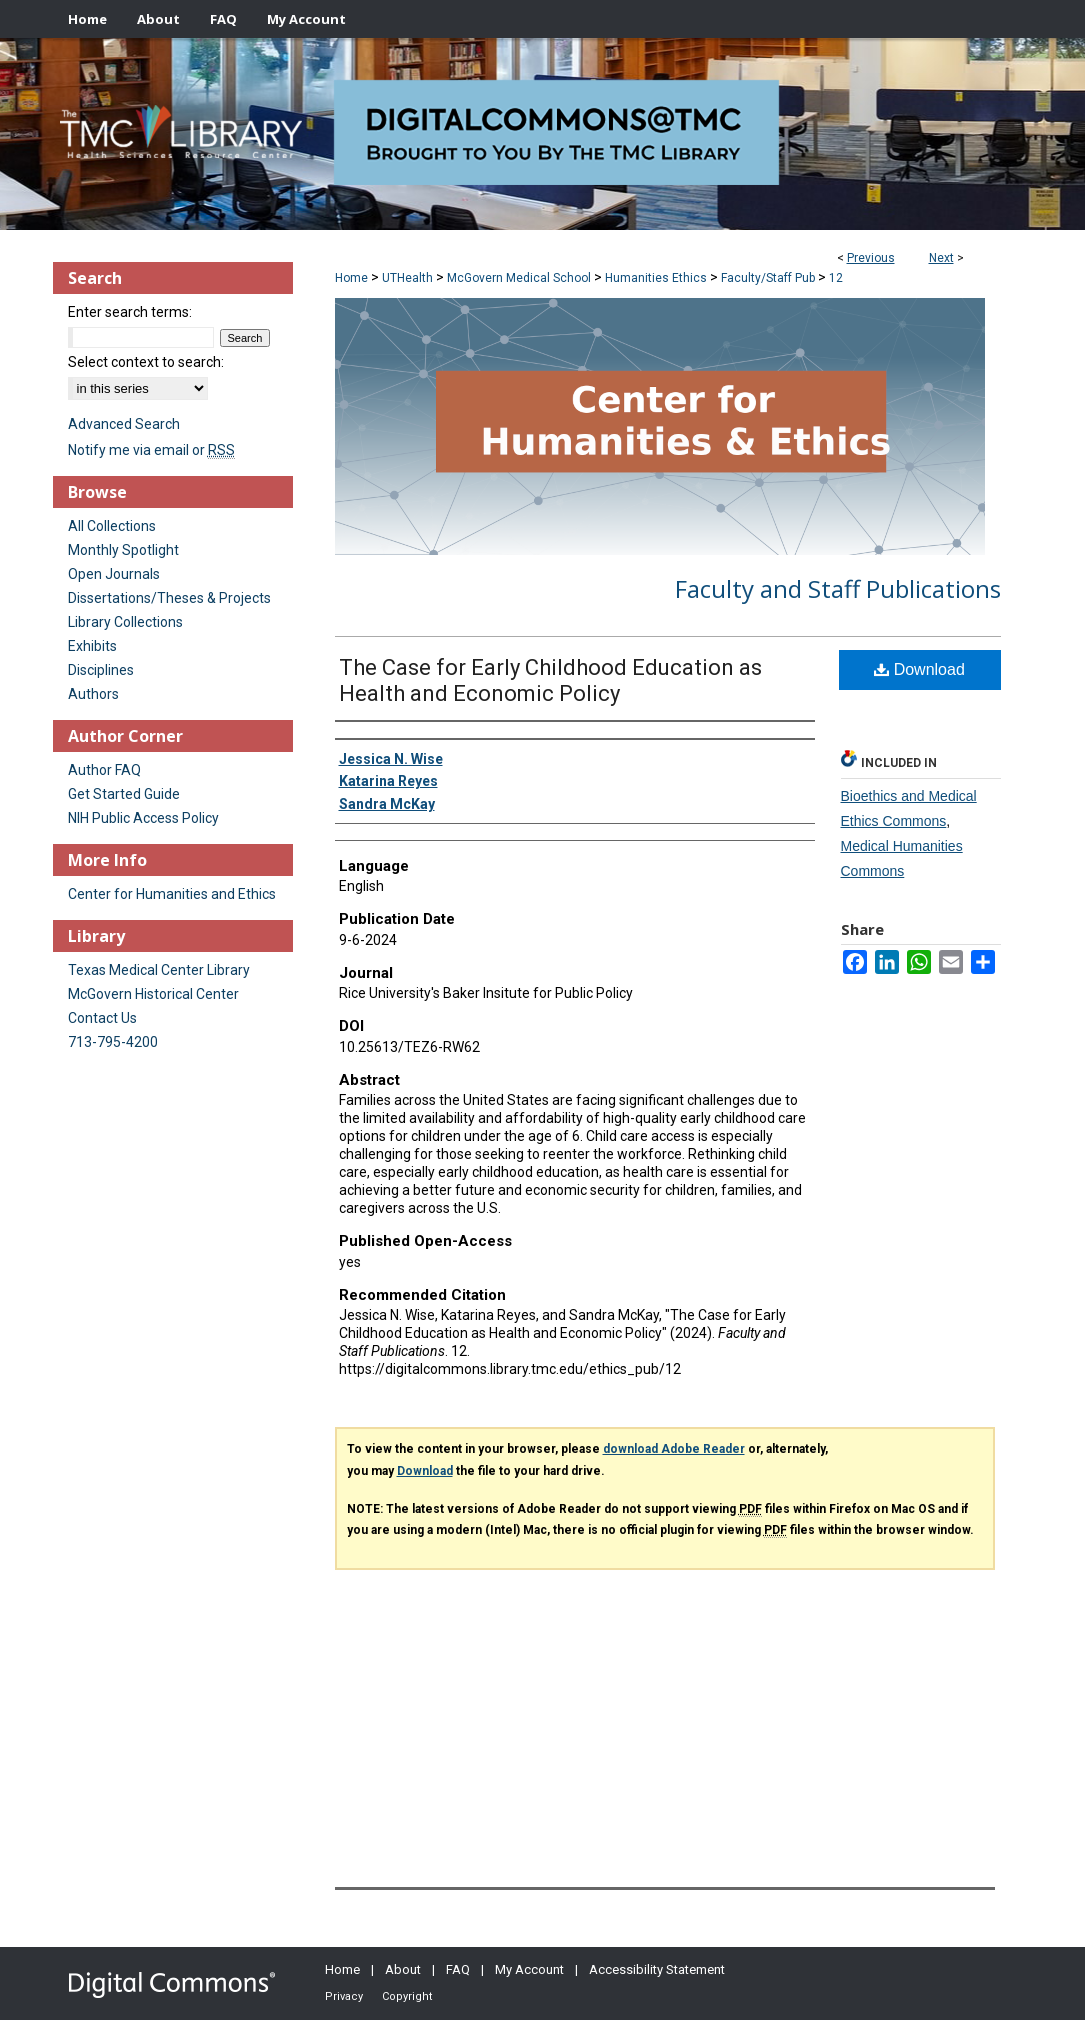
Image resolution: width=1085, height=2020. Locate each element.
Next (941, 258)
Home (351, 278)
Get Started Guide (124, 794)
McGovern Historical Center (153, 994)
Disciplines (101, 670)
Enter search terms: (130, 312)
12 (836, 278)
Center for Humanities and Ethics (172, 894)
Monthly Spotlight (123, 550)
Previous (871, 258)
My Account (529, 1969)
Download (919, 669)
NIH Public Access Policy (143, 818)
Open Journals (114, 574)
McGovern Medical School (519, 278)
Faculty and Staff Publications (838, 588)
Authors (93, 694)
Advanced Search (124, 424)
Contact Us (102, 1018)
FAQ (458, 1969)
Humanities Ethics (656, 278)
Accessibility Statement (657, 1969)
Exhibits (92, 646)
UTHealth (407, 278)
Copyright (407, 1996)
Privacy (344, 1996)
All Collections (112, 526)
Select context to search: (146, 362)
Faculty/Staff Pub (768, 278)
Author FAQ (104, 770)
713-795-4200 (113, 1042)
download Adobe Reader (674, 1449)
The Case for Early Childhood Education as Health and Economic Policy (550, 680)
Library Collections (125, 622)
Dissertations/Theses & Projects (169, 598)
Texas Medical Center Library (159, 970)
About (403, 1969)
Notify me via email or (151, 450)
